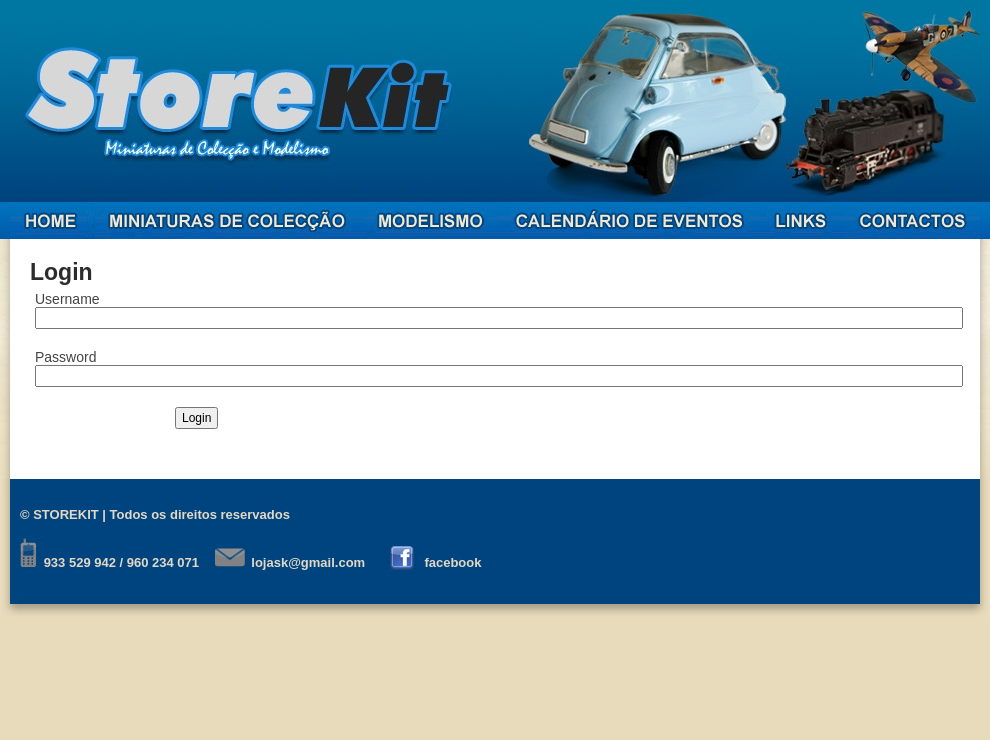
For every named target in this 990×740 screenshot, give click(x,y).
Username (67, 299)
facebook (452, 562)
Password (65, 357)
